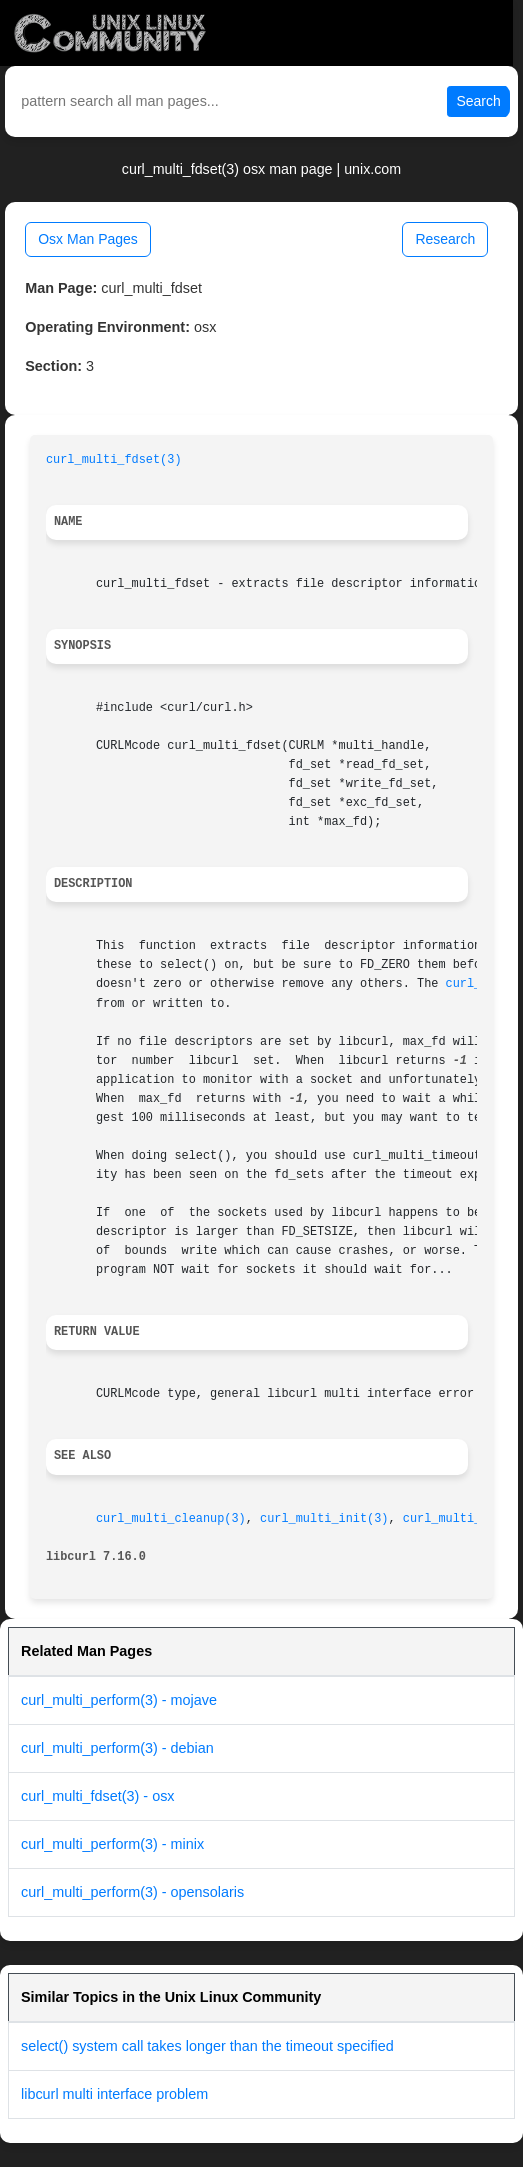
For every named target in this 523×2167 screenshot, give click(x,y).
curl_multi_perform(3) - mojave (119, 1700)
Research (445, 239)
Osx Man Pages (88, 239)
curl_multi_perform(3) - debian (117, 1748)
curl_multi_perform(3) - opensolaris (132, 1892)
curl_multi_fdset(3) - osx (98, 1796)
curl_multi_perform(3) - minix (112, 1844)
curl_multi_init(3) (324, 1519)
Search (478, 101)
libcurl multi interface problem (114, 2094)
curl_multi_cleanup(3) (171, 1519)
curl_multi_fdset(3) (114, 460)
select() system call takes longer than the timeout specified (207, 2046)
